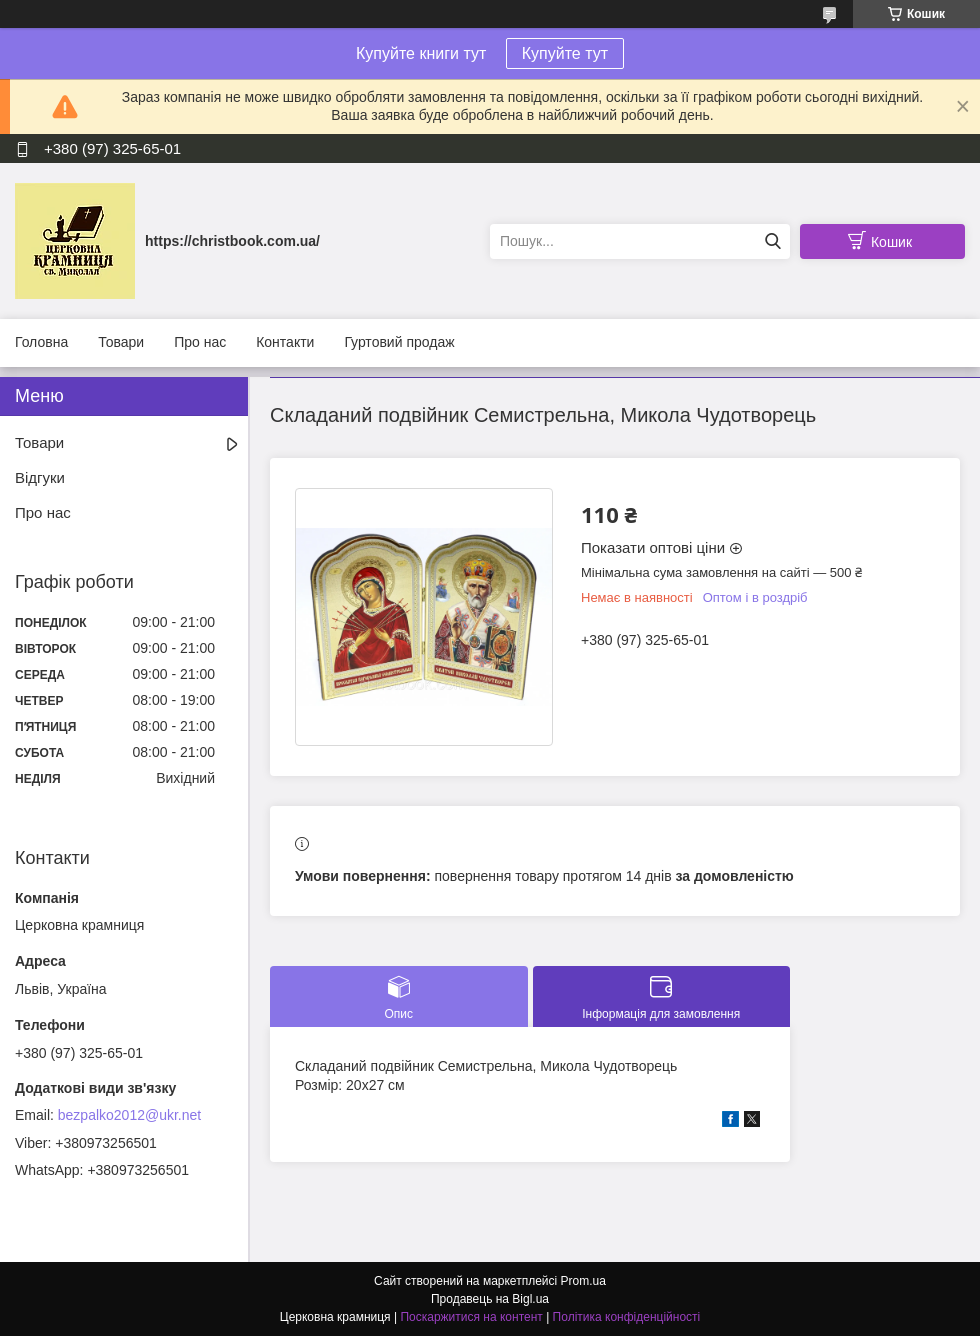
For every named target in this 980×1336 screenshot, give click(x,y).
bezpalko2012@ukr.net (129, 1115)
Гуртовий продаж (399, 342)
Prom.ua (583, 1281)
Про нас (200, 342)
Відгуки (40, 477)
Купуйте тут (565, 53)
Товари (121, 342)
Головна (41, 342)
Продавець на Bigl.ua (490, 1299)
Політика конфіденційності (627, 1317)
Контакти (285, 342)
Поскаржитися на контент (471, 1317)
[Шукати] (772, 241)
